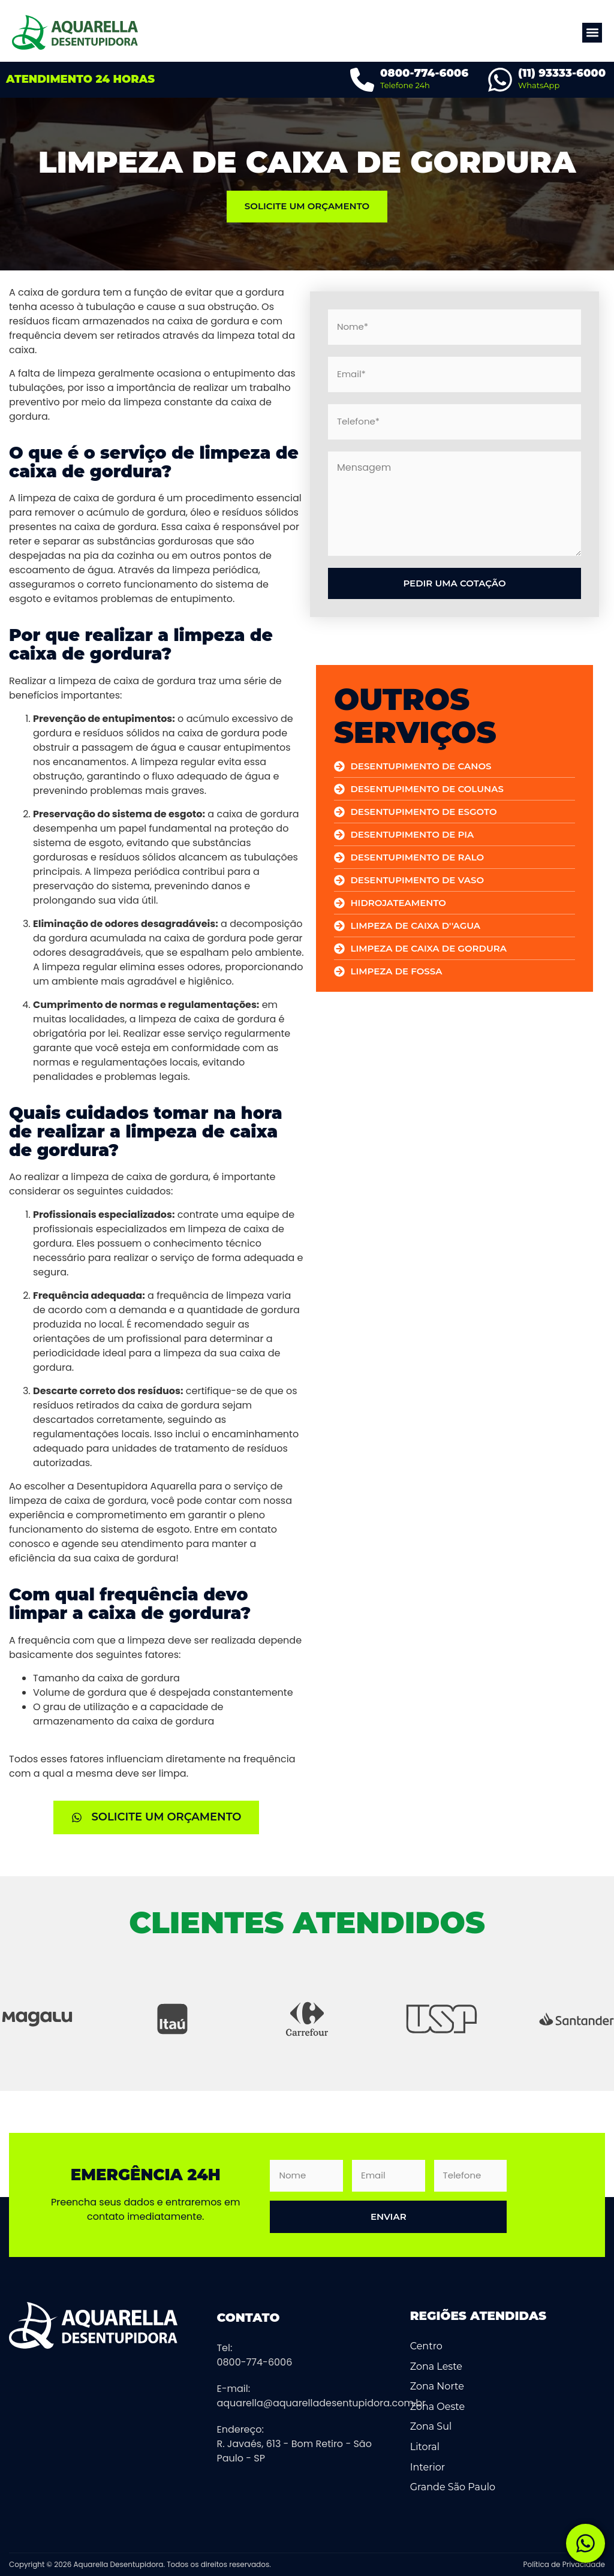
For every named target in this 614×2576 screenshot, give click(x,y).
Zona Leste (436, 2366)
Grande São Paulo (452, 2487)
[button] (592, 33)
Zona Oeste (437, 2406)
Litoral (425, 2446)
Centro (426, 2346)
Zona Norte (437, 2386)
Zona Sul (431, 2426)
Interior (428, 2467)
